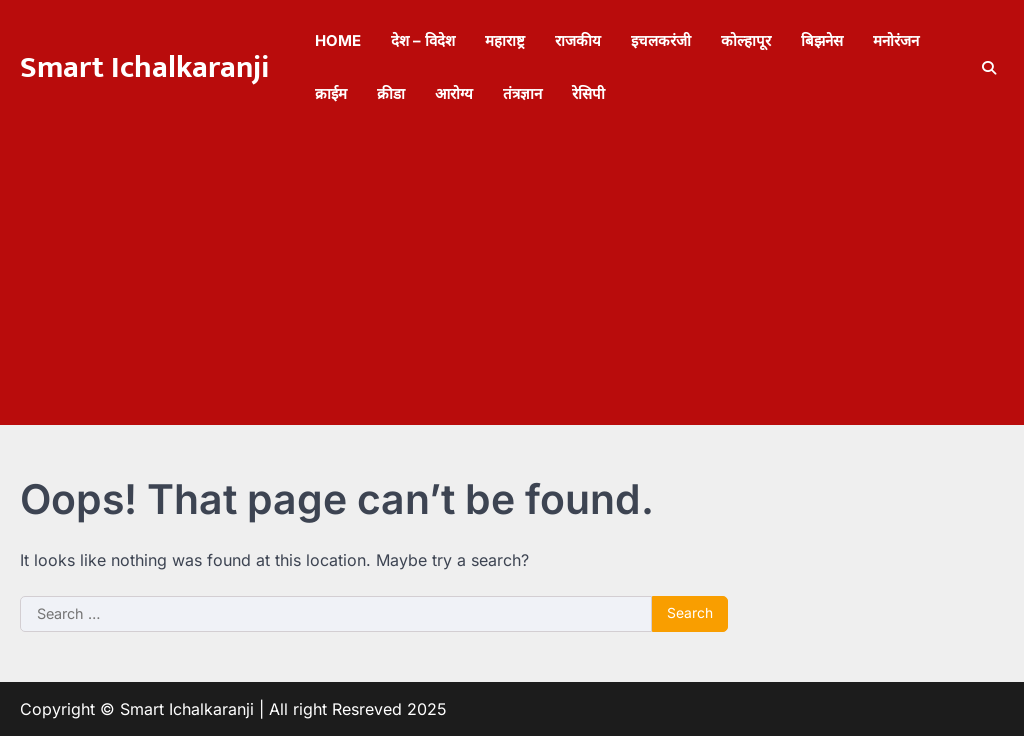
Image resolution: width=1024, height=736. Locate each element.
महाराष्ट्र (505, 40)
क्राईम (331, 93)
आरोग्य (454, 93)
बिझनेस (822, 40)
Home (338, 40)
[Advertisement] (512, 285)
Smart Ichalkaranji (145, 68)
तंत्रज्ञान (522, 93)
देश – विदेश (423, 40)
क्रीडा (391, 93)
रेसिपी (588, 93)
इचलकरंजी (661, 40)
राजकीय (578, 40)
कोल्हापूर (746, 40)
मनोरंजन (896, 40)
